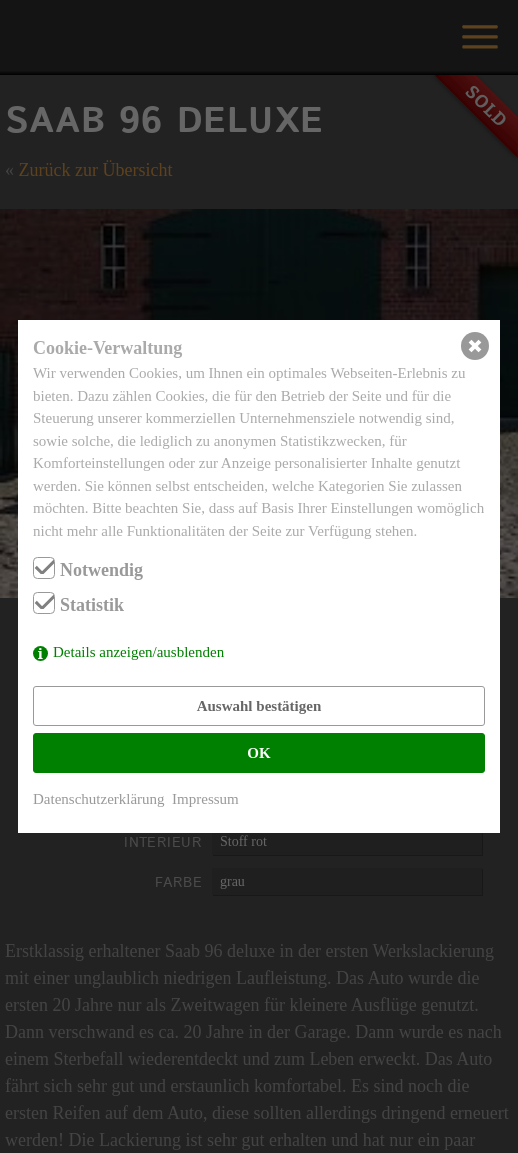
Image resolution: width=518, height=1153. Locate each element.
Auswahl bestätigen (259, 706)
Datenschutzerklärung (99, 799)
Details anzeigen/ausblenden (138, 652)
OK (258, 753)
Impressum (205, 799)
